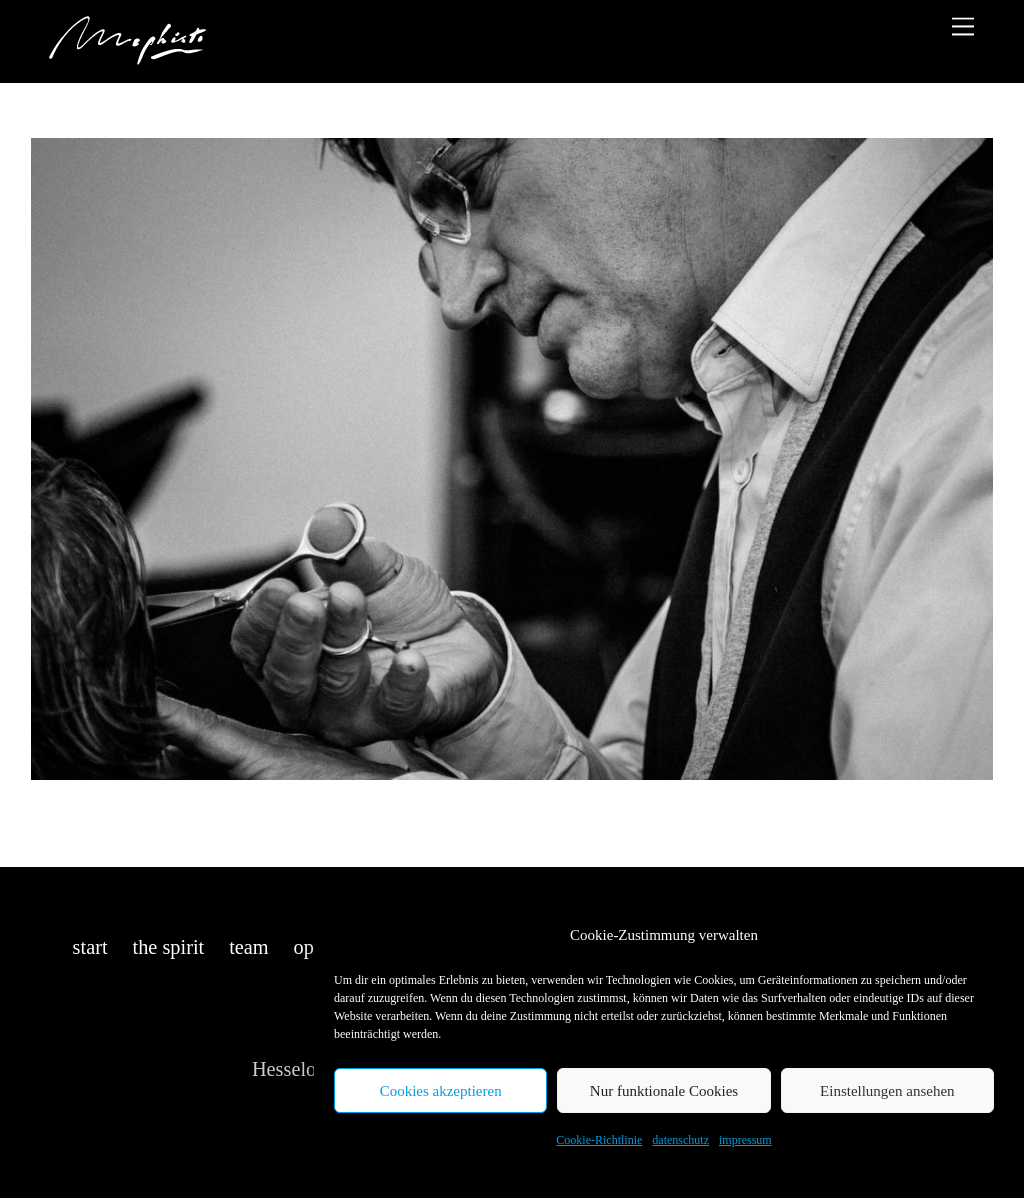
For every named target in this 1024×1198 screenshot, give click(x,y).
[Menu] (963, 26)
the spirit (169, 947)
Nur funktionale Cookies (664, 1091)
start (90, 947)
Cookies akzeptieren (441, 1091)
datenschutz (680, 1140)
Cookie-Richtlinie (599, 1140)
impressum (745, 1140)
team (248, 947)
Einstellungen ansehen (887, 1091)
